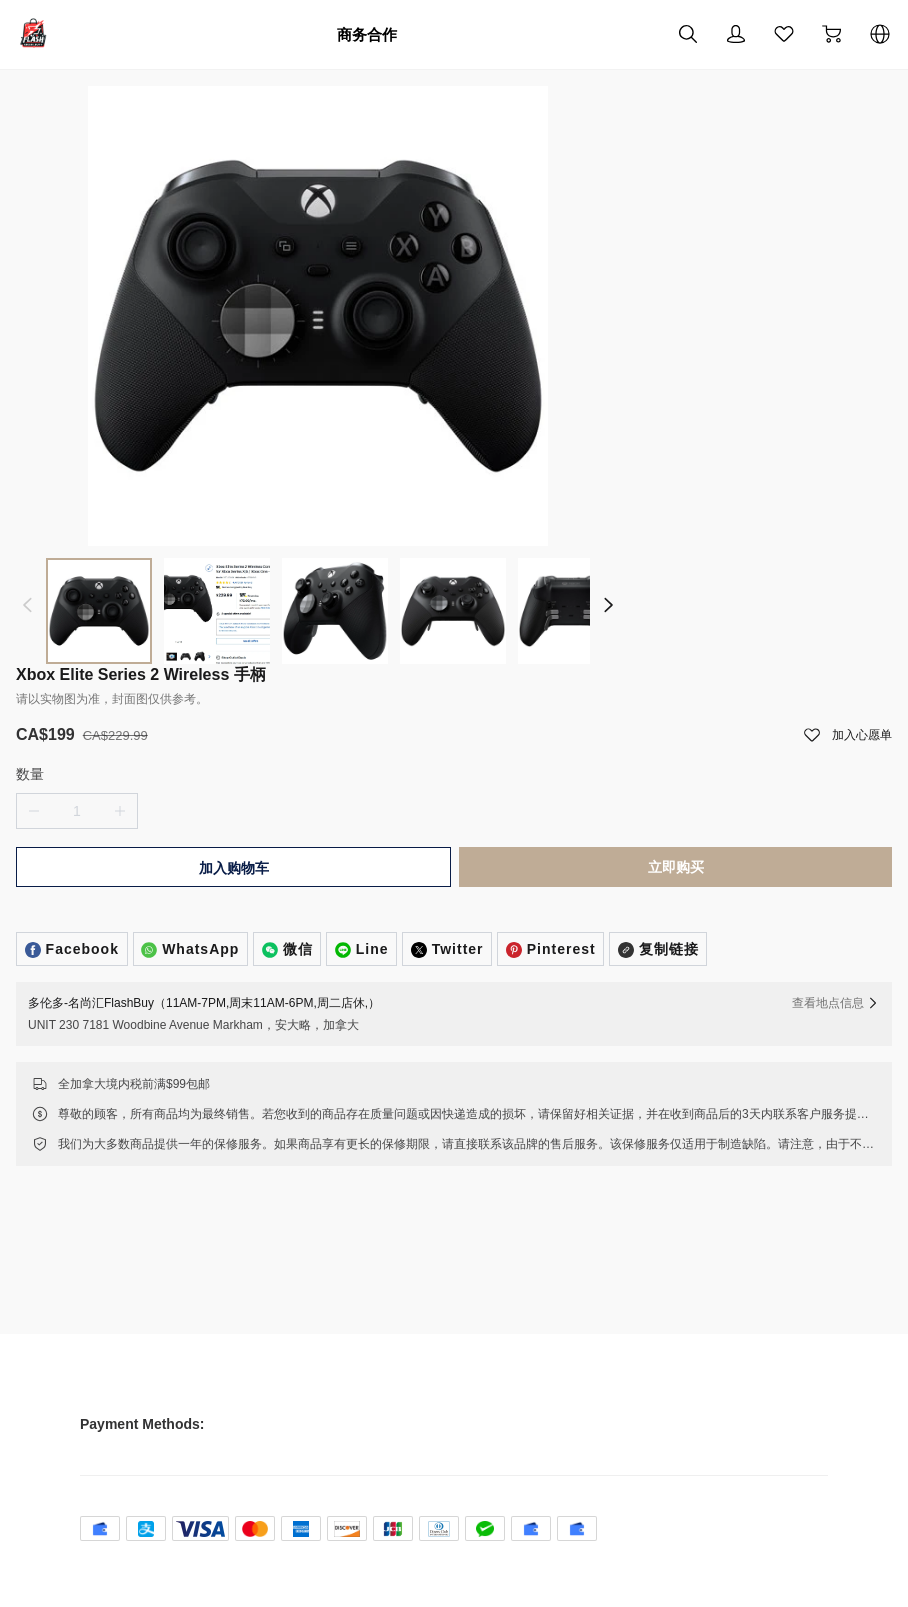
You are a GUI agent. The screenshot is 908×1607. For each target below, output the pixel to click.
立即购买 (666, 904)
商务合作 (367, 33)
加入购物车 (244, 905)
